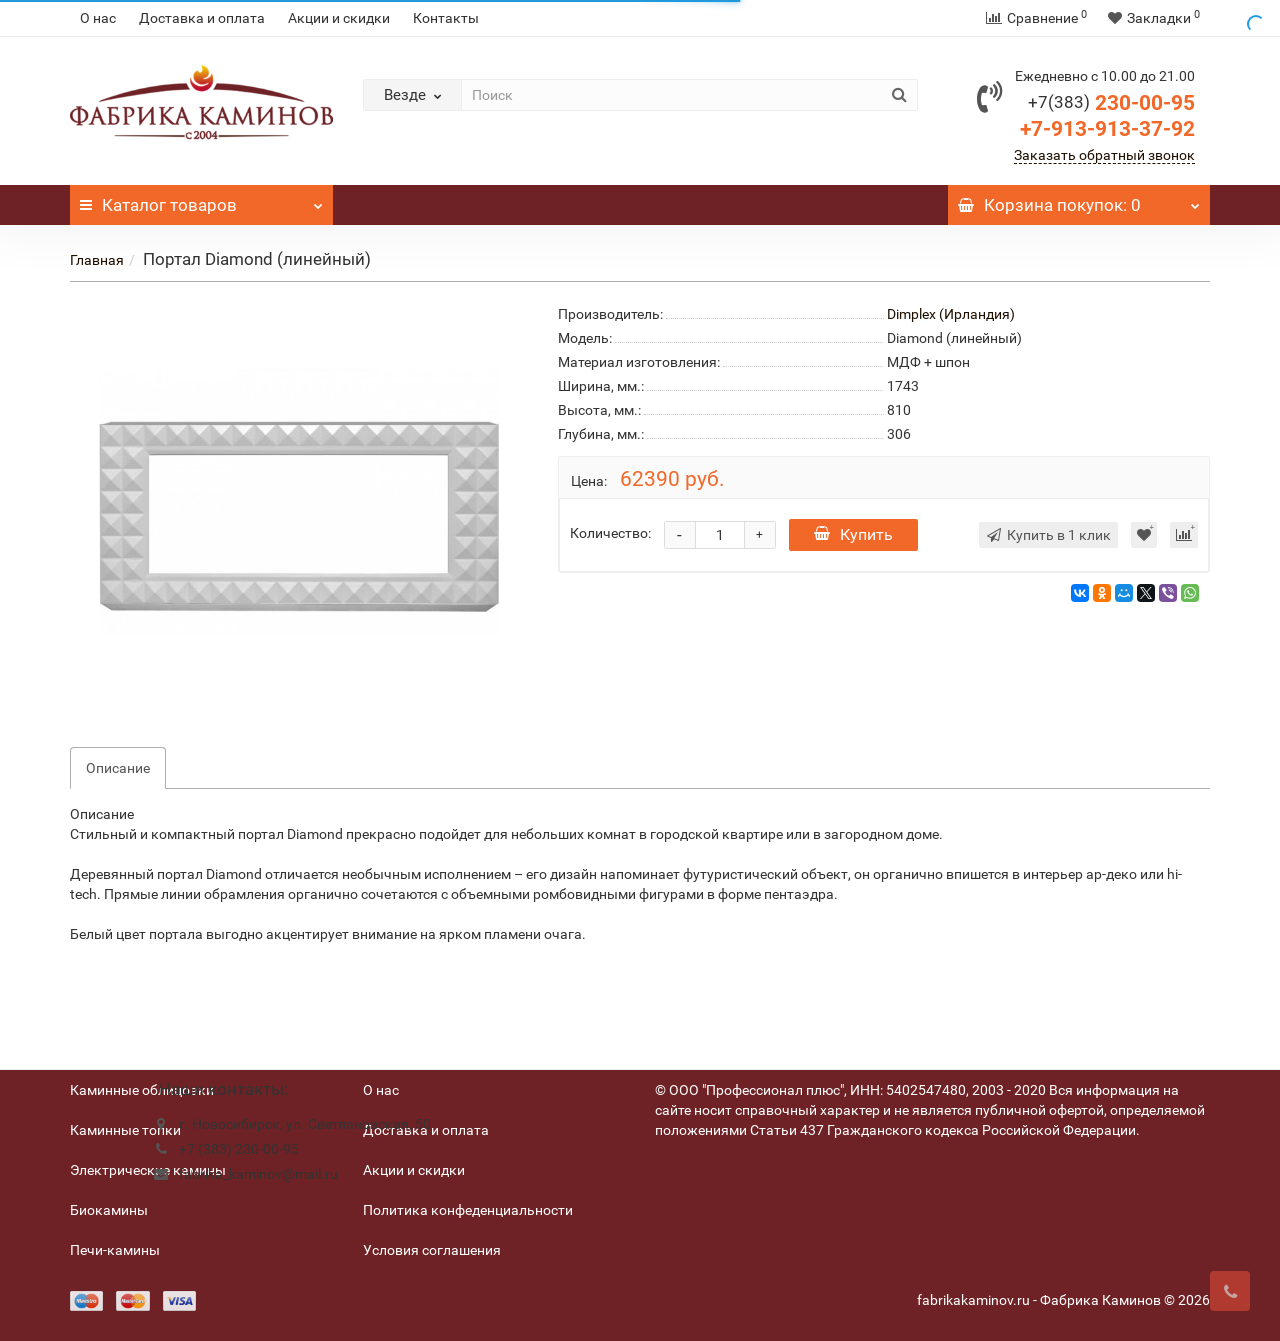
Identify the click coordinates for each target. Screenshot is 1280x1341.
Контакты (446, 18)
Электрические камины (148, 1170)
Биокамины (109, 1210)
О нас (98, 18)
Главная (97, 260)
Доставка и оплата (202, 18)
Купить (853, 534)
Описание (118, 768)
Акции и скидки (339, 18)
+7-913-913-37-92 (1107, 129)
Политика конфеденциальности (468, 1210)
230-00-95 (1111, 103)
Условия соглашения (432, 1250)
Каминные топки (125, 1130)
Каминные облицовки (142, 1090)
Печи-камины (115, 1250)
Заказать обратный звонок (1104, 155)
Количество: (610, 533)
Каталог (201, 200)
